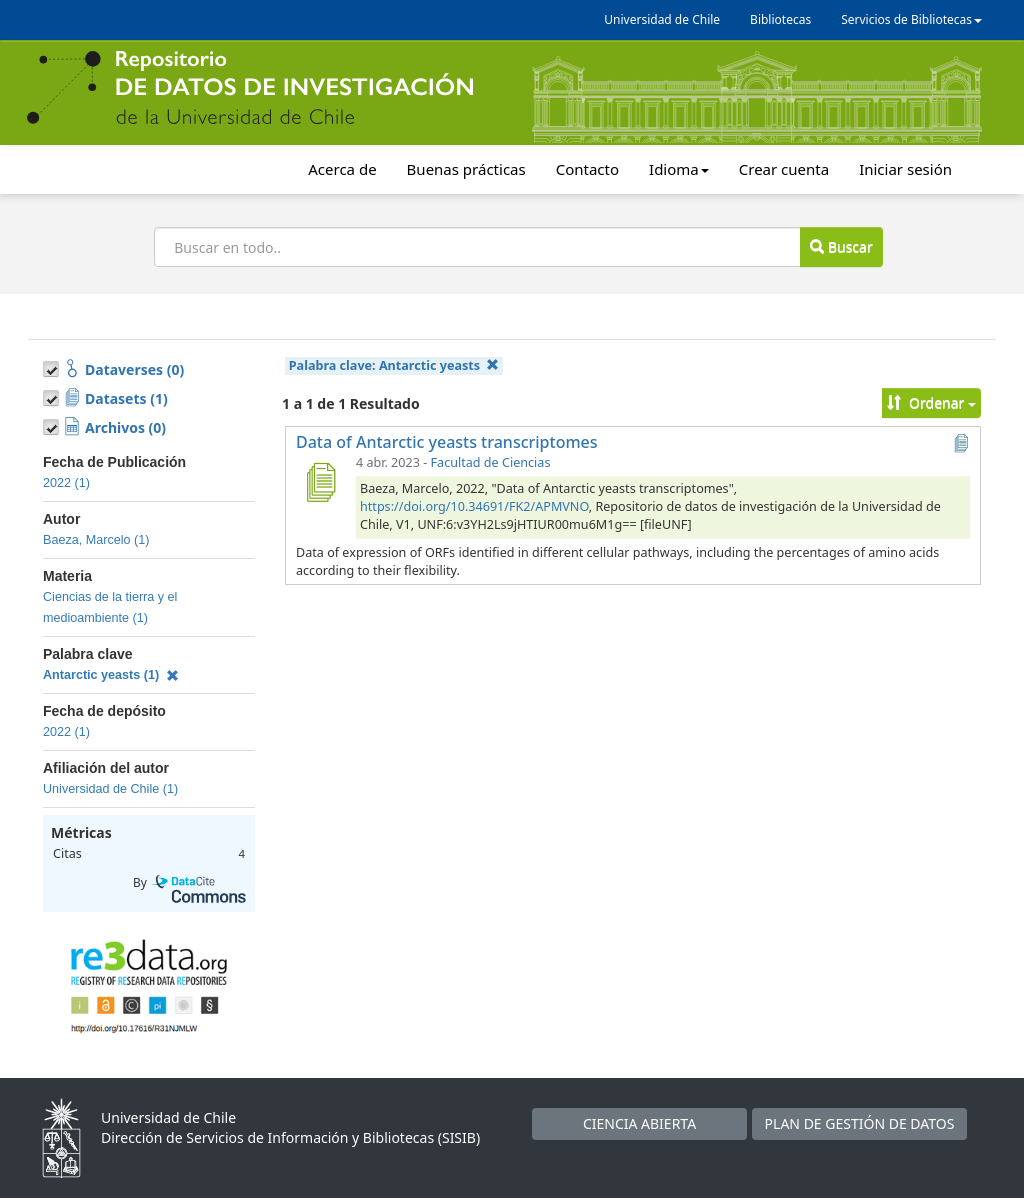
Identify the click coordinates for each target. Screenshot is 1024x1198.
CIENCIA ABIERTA (639, 1123)
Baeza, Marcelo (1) (96, 540)
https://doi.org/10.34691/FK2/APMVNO (474, 506)
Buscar (841, 246)
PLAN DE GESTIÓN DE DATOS (860, 1123)
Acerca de (342, 169)
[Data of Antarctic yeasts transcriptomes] (320, 482)
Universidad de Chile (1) (110, 789)
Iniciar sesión (905, 169)
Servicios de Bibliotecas (911, 19)
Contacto (587, 169)
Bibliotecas (780, 19)
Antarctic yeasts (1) (111, 675)
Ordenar (931, 402)
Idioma (679, 169)
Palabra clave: (394, 365)
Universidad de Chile (662, 19)
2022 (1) (66, 483)
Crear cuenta (784, 169)
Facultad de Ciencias (491, 462)
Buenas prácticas (466, 169)
